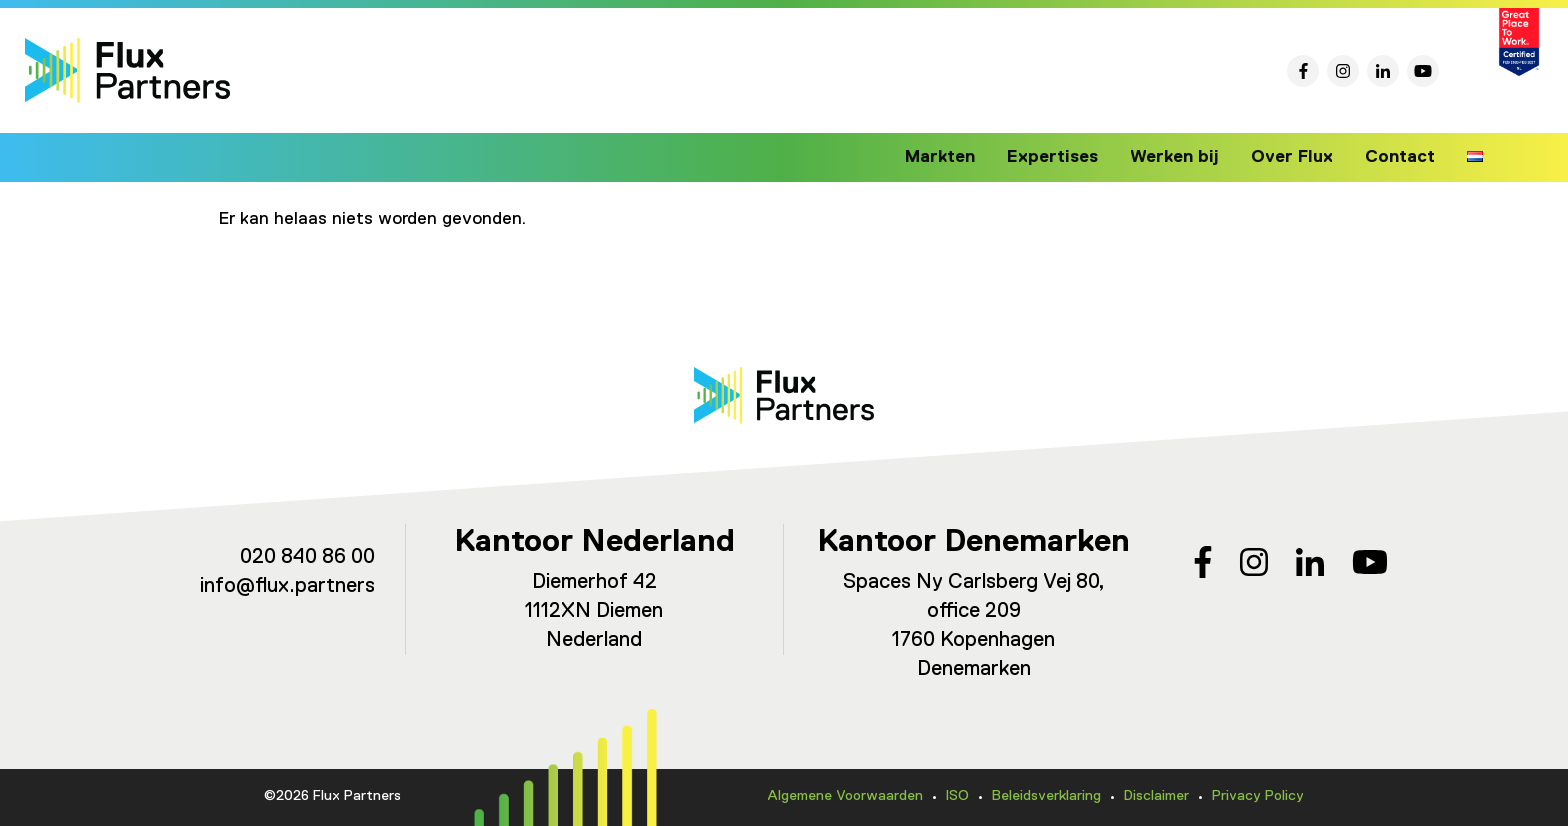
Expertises (1067, 157)
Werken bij (1184, 157)
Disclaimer (1156, 796)
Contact (1401, 157)
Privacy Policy (1258, 796)
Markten (959, 157)
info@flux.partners (287, 586)
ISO (957, 796)
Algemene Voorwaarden (845, 796)
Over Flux (1296, 157)
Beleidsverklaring (1046, 796)
